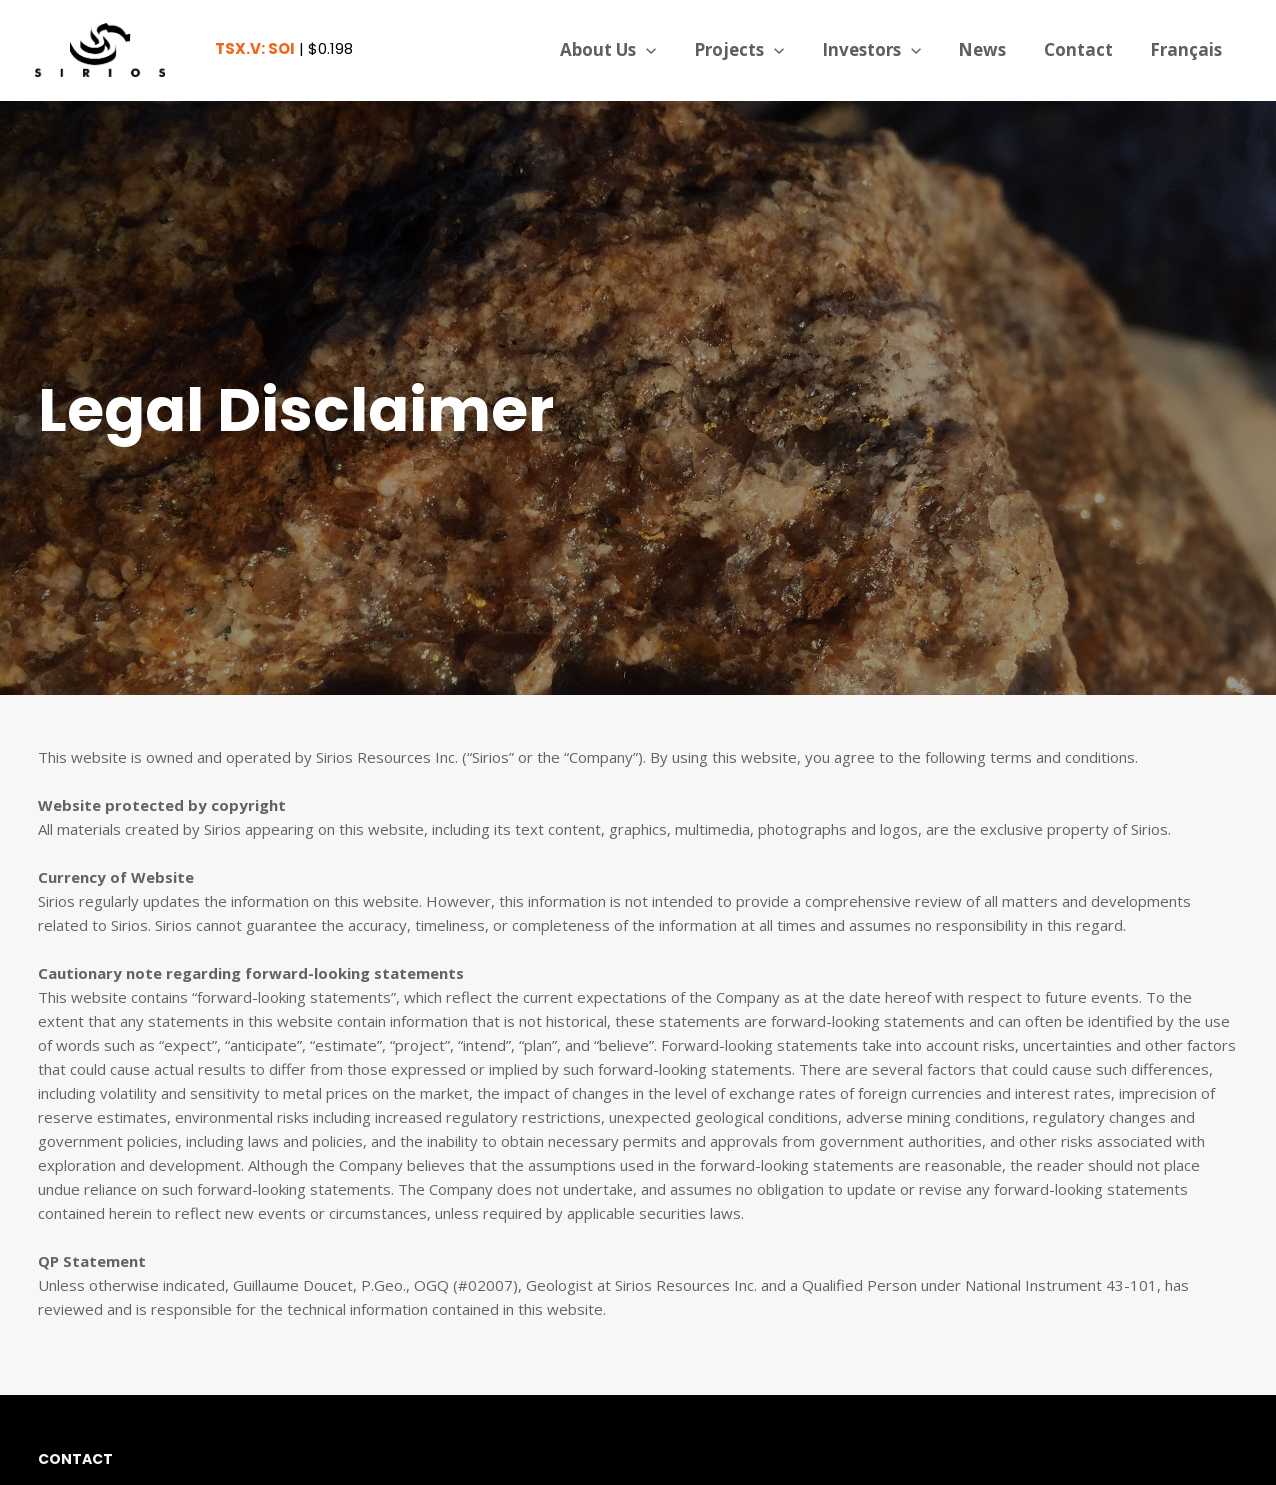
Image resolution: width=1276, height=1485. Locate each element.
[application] (665, 50)
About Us (627, 50)
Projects (755, 50)
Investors (883, 50)
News (991, 49)
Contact (1083, 49)
